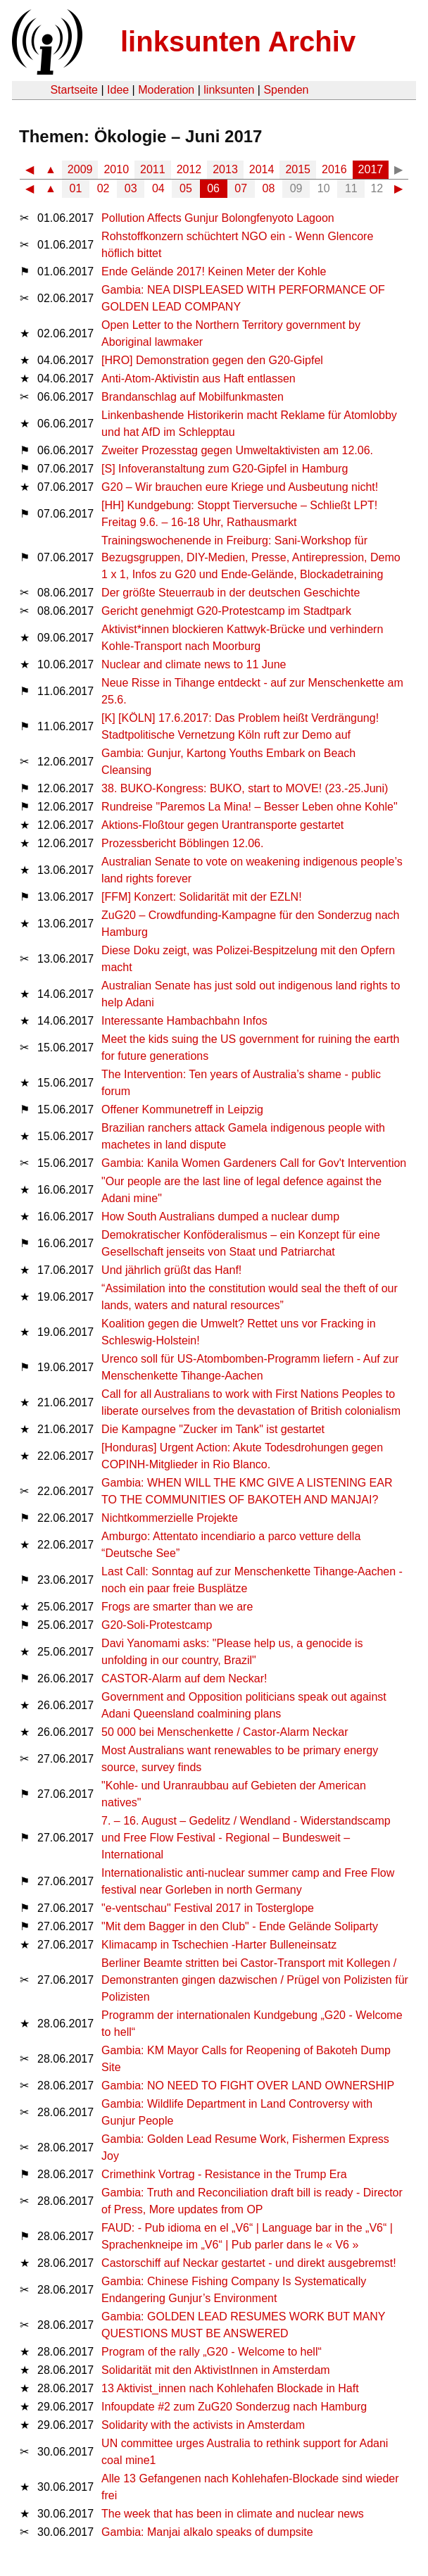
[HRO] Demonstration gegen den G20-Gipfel (212, 360)
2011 (152, 169)
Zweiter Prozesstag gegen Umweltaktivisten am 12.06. (237, 450)
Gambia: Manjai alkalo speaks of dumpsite (207, 2532)
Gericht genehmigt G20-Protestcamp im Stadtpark (226, 611)
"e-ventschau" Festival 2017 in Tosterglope (207, 1908)
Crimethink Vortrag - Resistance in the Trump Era (224, 2174)
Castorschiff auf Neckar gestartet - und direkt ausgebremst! (248, 2263)
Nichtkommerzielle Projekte (169, 1518)
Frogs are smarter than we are (177, 1607)
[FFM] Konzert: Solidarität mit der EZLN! (201, 897)
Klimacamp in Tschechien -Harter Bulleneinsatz (218, 1945)
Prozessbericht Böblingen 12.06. (182, 843)
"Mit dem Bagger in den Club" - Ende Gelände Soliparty (239, 1926)
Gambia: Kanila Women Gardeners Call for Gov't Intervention (253, 1163)
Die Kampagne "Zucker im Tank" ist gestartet (213, 1429)
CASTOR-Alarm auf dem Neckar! (184, 1678)
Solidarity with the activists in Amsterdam (203, 2425)
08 (269, 188)
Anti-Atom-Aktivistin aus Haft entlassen (198, 378)
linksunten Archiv (237, 41)
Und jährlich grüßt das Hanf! (171, 1270)
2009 (80, 169)
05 (186, 188)
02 (103, 188)
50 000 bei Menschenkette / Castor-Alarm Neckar (224, 1732)
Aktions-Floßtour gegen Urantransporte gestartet (222, 825)
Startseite (74, 90)
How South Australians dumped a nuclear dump (220, 1217)
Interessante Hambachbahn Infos (184, 1021)
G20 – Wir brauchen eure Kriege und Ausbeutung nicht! (239, 487)
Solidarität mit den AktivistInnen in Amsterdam (215, 2370)
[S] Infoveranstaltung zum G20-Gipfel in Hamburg (224, 469)
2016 (334, 169)
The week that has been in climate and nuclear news (232, 2514)
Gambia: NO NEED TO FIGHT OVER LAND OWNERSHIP (247, 2086)
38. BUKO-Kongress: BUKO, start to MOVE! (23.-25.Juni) (244, 788)
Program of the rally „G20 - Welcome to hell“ (211, 2352)
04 (158, 188)
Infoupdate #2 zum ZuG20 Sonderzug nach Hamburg (234, 2407)
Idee (118, 90)
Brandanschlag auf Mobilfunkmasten (192, 397)
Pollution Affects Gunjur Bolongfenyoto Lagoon (217, 218)
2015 (297, 169)
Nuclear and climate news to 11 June (193, 664)
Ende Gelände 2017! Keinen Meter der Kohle (213, 271)
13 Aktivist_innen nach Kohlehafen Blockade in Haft (230, 2388)
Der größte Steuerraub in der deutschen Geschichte (230, 593)
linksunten (228, 90)
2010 (116, 169)
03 (131, 188)
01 (76, 188)
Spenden (285, 90)
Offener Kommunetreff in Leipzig (182, 1109)
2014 (262, 169)
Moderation (166, 90)
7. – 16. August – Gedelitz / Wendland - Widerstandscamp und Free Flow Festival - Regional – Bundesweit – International (246, 1838)
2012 (189, 169)
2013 (225, 169)
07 (240, 188)
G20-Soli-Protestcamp (156, 1625)
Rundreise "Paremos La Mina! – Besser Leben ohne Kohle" (249, 807)
